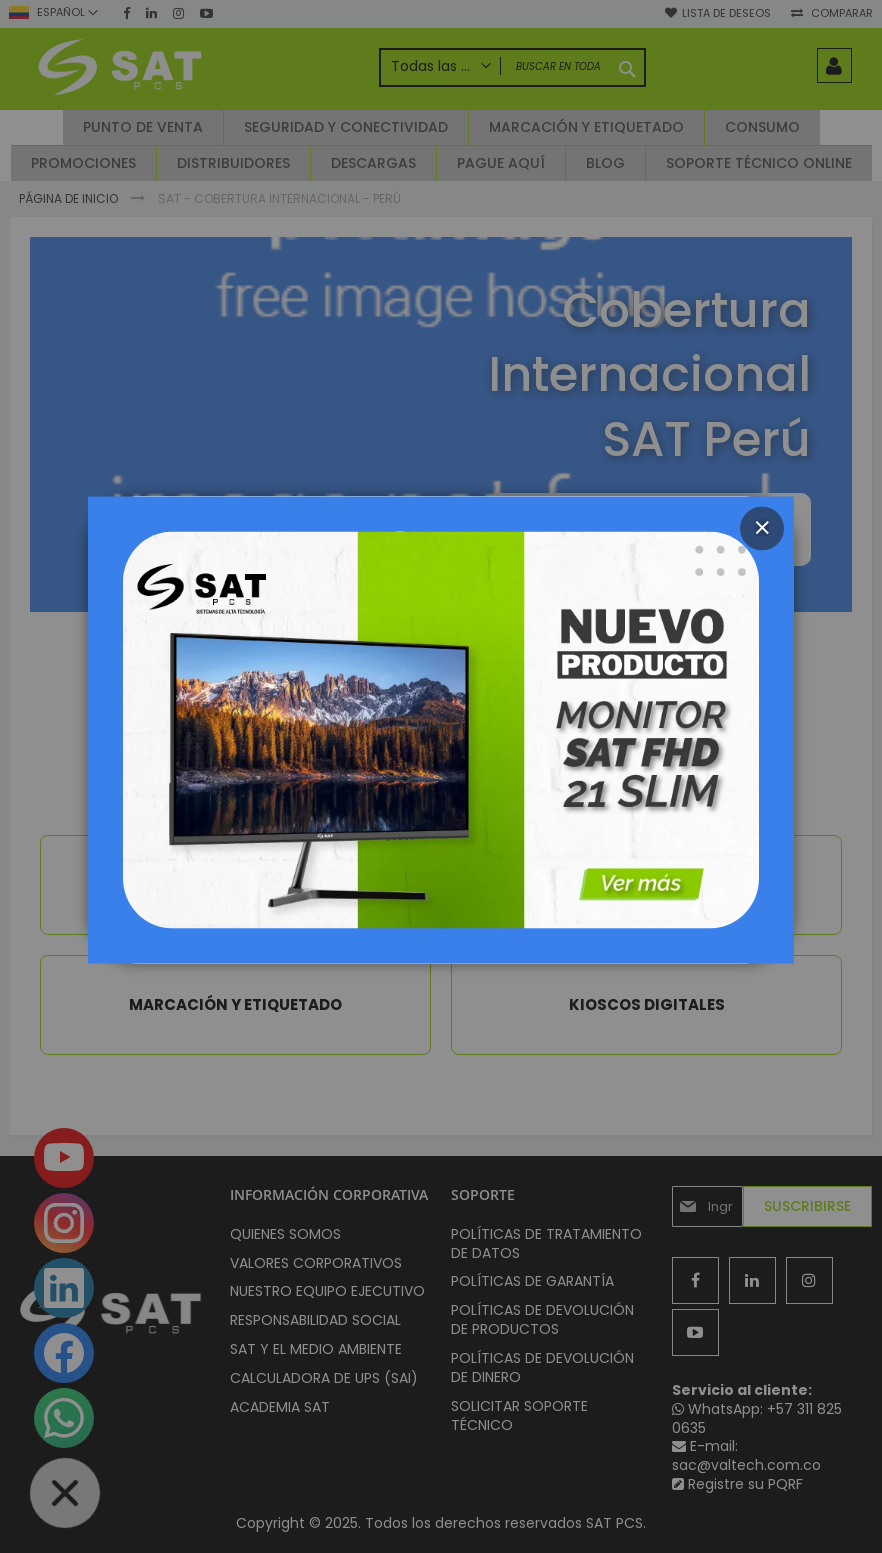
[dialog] (441, 776)
